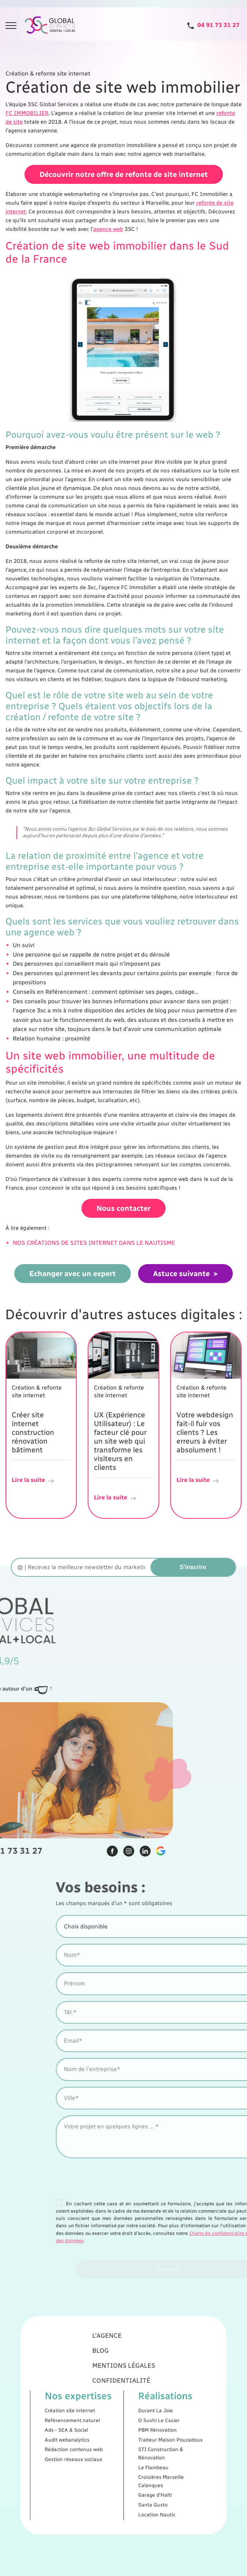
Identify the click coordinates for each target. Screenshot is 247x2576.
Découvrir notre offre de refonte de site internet (123, 173)
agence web (108, 228)
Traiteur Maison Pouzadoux (153, 2433)
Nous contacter (123, 1206)
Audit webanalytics (87, 2433)
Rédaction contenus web (91, 2439)
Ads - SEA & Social (87, 2427)
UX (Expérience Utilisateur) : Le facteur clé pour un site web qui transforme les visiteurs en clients (120, 1439)
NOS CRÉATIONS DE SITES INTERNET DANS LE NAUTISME (94, 1241)
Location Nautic (145, 2481)
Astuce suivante (181, 1272)
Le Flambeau (142, 2451)
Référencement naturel (91, 2420)
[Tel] (213, 25)
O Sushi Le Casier (146, 2420)
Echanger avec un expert (72, 1272)
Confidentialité (122, 2394)
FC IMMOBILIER (27, 113)
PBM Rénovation (145, 2427)
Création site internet (89, 2414)
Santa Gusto (142, 2475)
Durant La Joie (144, 2414)
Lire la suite (33, 1479)
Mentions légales (123, 2385)
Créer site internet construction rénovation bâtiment (33, 1431)
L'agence (112, 2366)
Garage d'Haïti (144, 2469)
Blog (108, 2375)
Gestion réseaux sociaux (91, 2446)
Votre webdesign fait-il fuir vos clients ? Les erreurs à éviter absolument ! (204, 1431)
